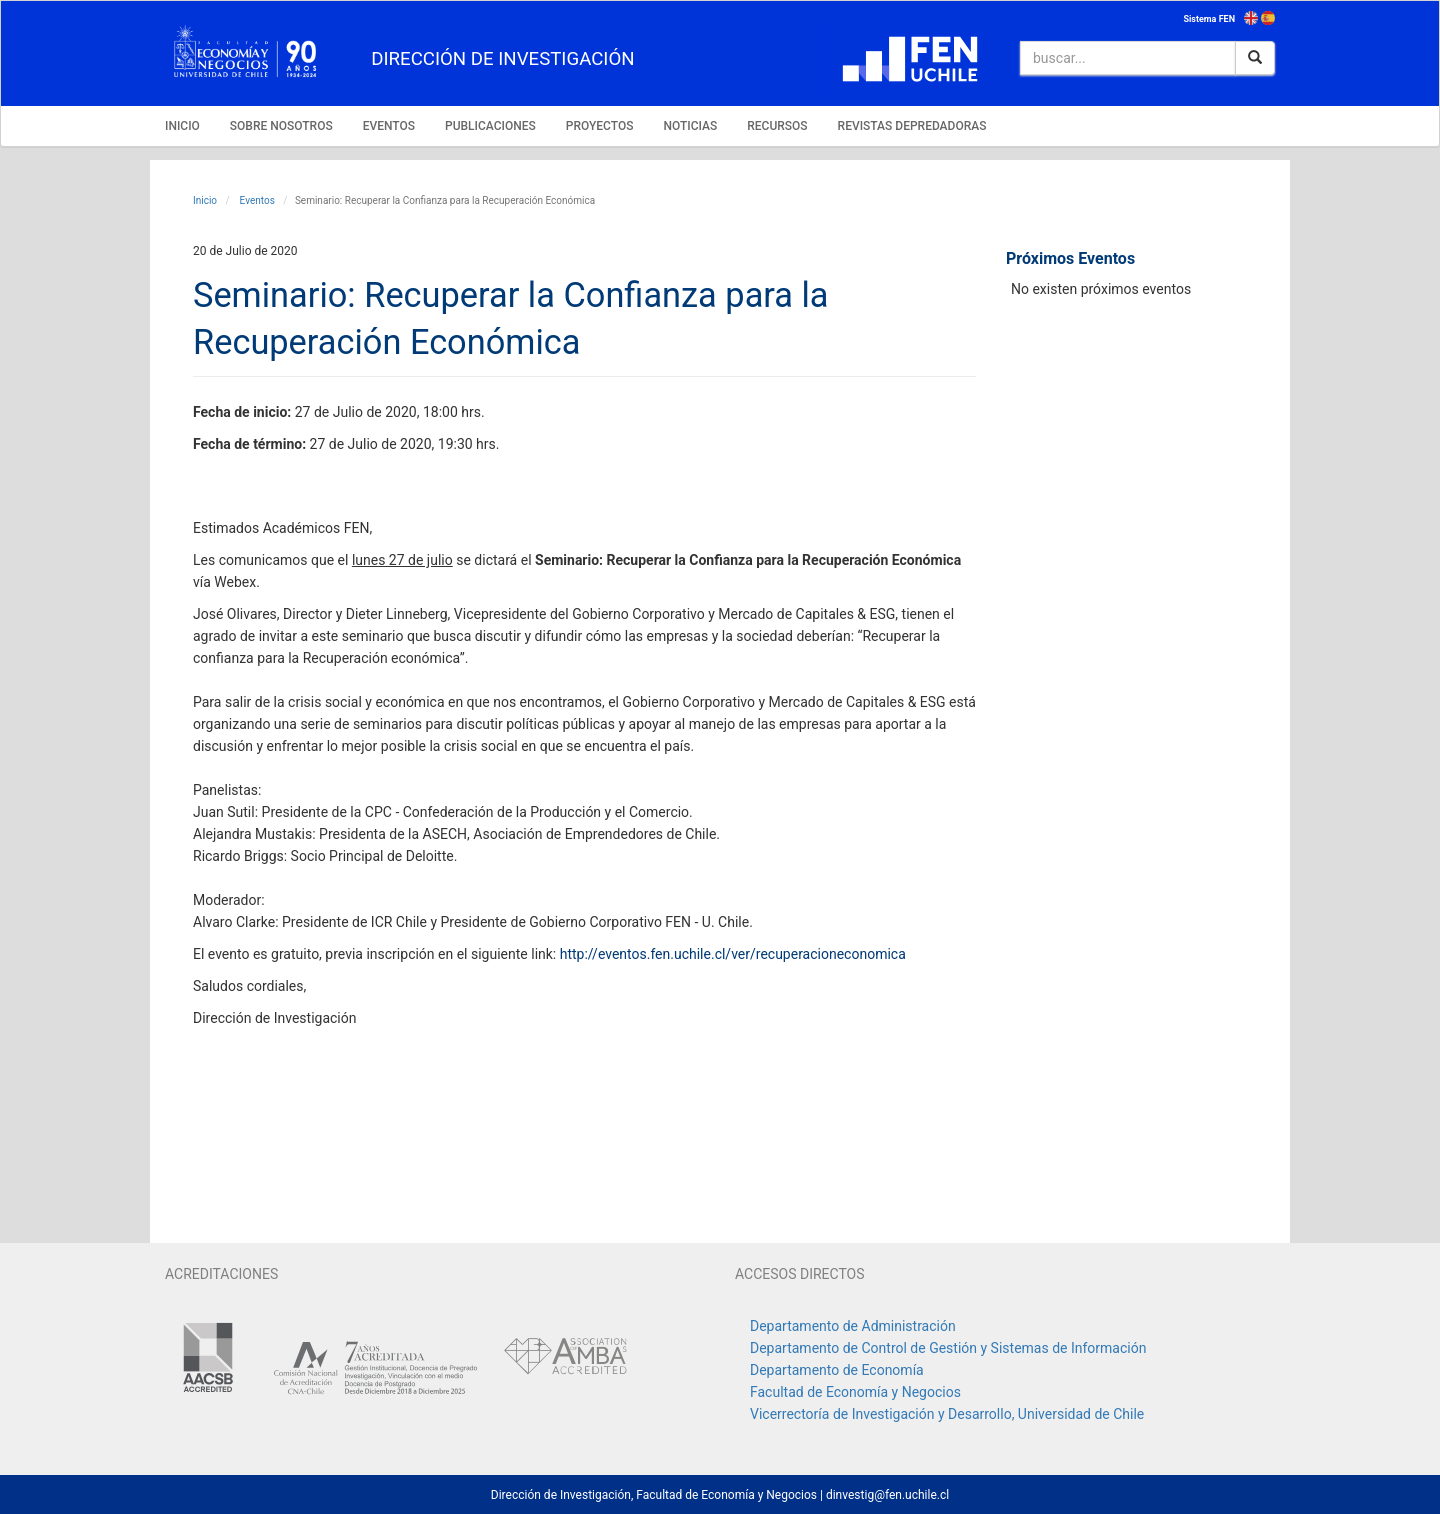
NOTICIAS (690, 126)
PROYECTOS (600, 126)
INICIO (182, 126)
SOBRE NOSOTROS (281, 126)
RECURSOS (777, 126)
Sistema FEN (1209, 19)
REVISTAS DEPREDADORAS (912, 126)
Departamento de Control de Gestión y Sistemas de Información (948, 1348)
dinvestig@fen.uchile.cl (887, 1495)
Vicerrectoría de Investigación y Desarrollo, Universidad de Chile (947, 1414)
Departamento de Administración (853, 1326)
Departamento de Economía (837, 1370)
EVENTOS (389, 126)
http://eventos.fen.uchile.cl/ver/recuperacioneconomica (733, 954)
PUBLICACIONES (490, 126)
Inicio (205, 200)
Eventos (256, 200)
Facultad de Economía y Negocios (855, 1392)
